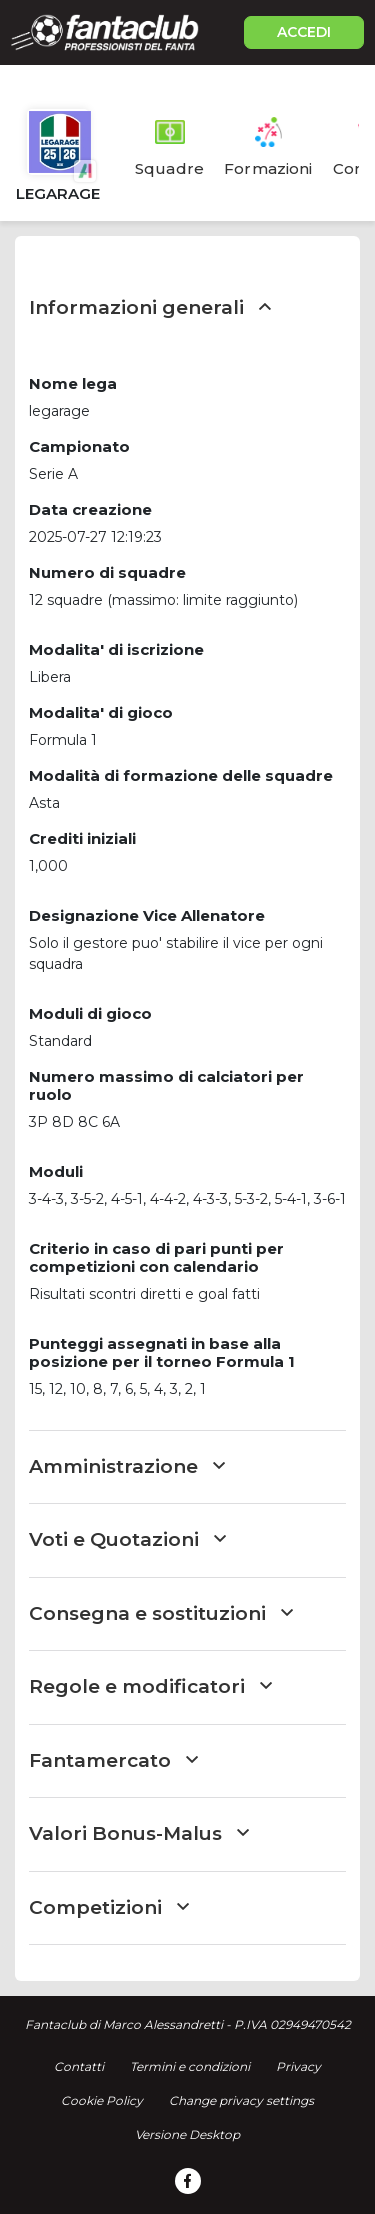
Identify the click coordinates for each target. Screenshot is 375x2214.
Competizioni (109, 1907)
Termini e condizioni (190, 2066)
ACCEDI (304, 32)
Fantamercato (113, 1760)
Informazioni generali (150, 307)
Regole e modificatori (150, 1686)
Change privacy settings (241, 2100)
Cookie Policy (102, 2100)
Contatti (79, 2066)
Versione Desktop (187, 2134)
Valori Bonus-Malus (139, 1833)
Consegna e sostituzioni (161, 1613)
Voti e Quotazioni (127, 1539)
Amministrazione (127, 1466)
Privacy (298, 2066)
